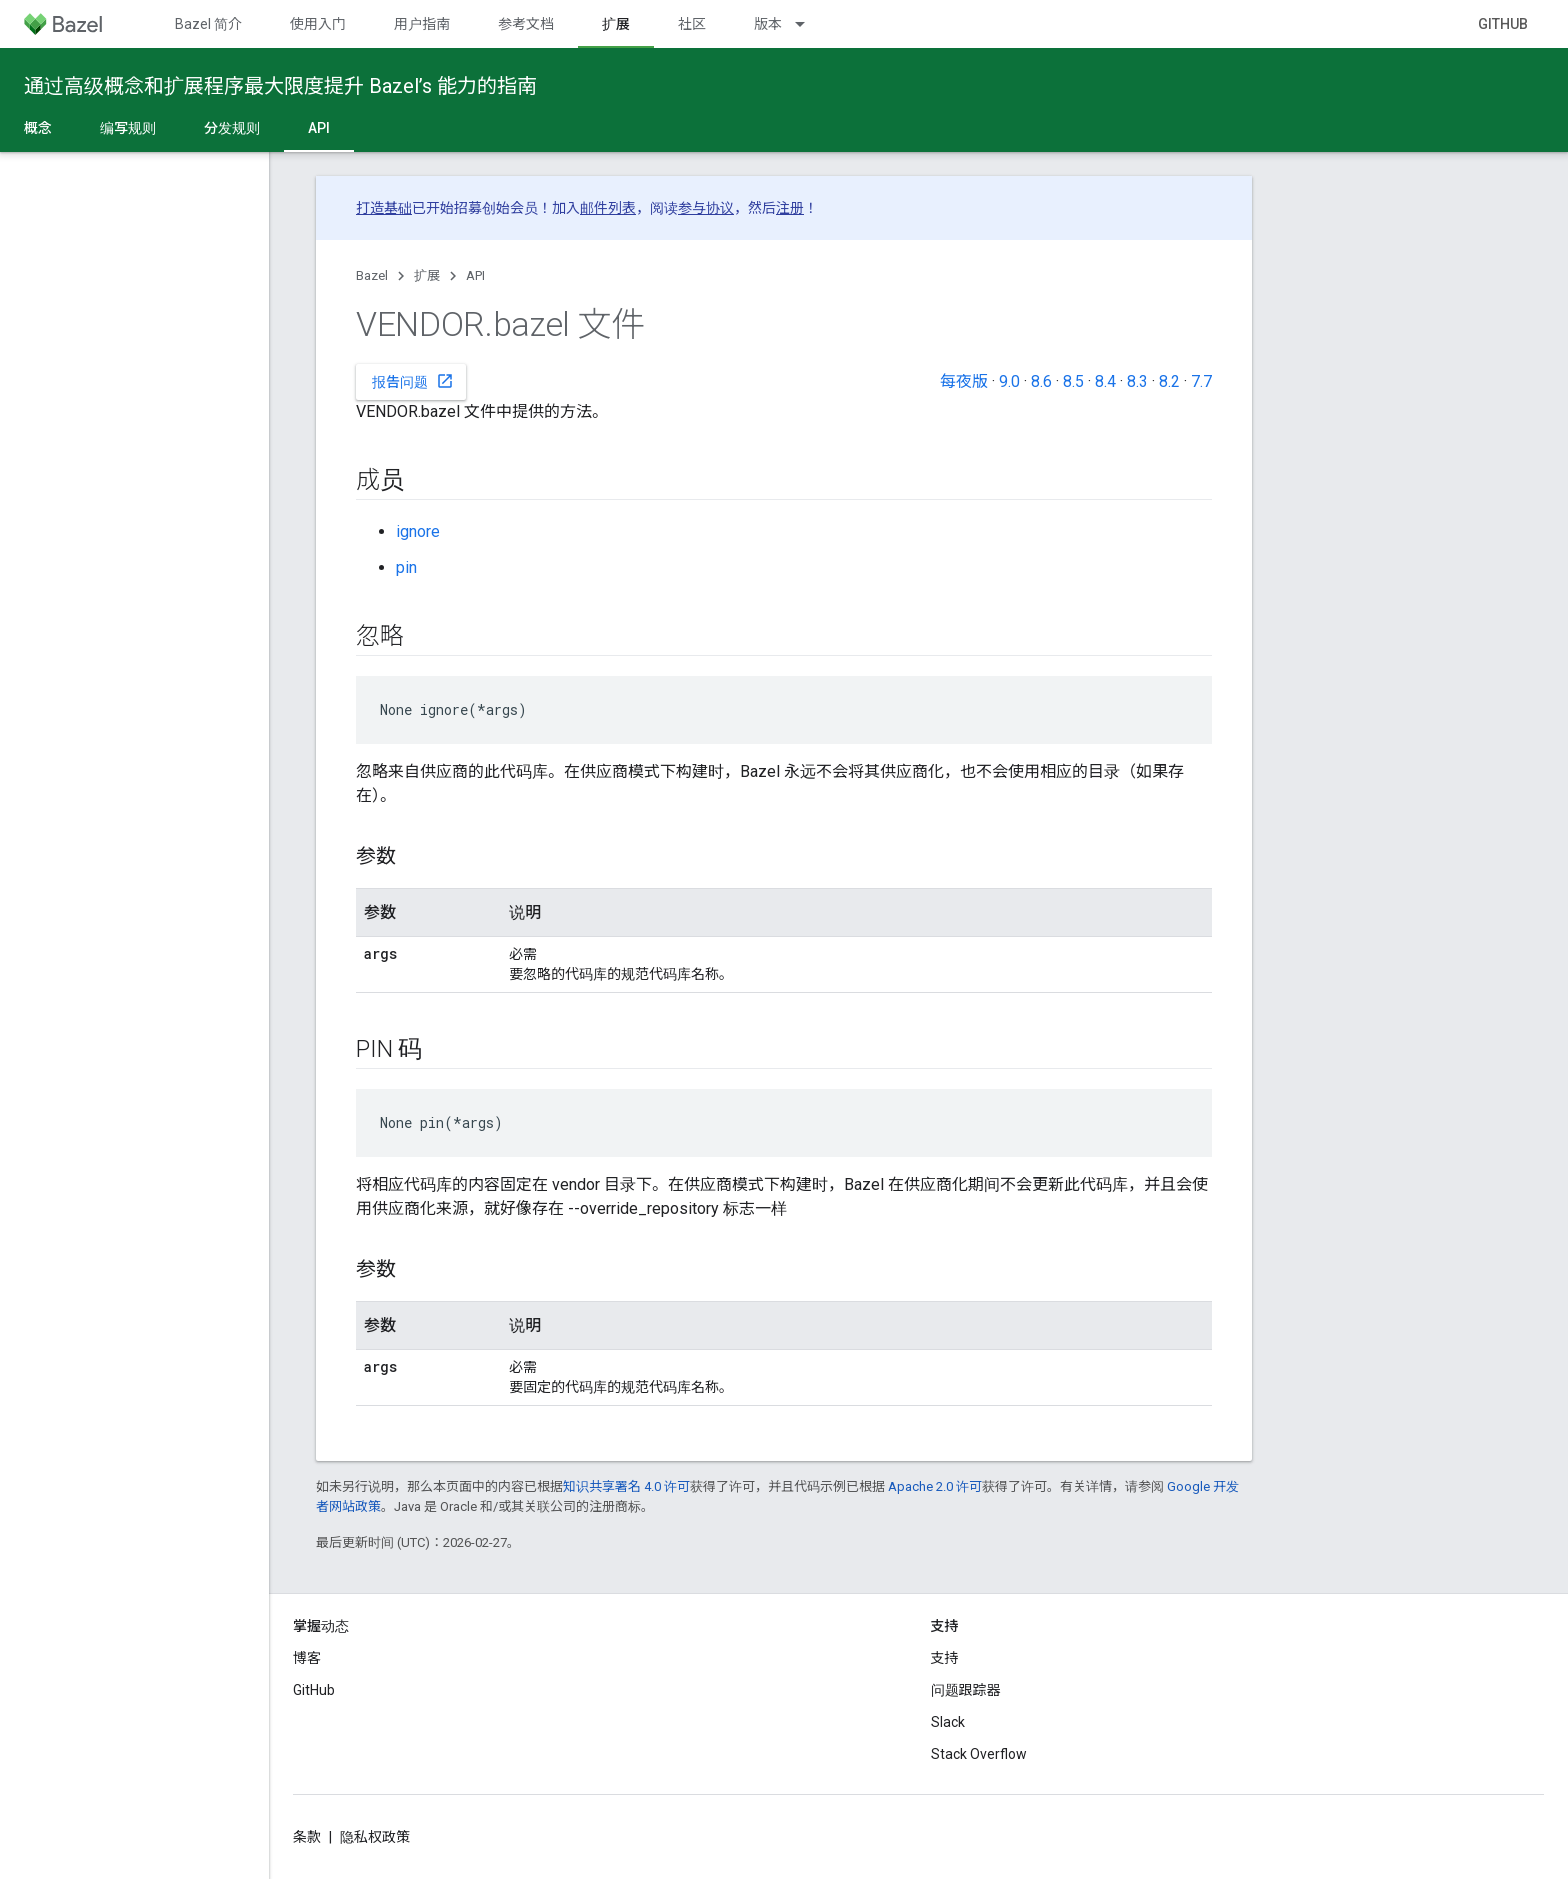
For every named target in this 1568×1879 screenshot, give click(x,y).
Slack (948, 1722)
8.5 (1073, 381)
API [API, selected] (319, 128)
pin (406, 567)
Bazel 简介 (208, 24)
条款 (307, 1837)
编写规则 (128, 128)
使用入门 (318, 24)
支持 (945, 1658)
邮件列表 (608, 208)
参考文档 (526, 24)
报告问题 (413, 381)
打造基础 (384, 208)
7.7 (1201, 381)
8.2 (1169, 381)
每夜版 (964, 381)
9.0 (1009, 381)
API (475, 275)
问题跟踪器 (966, 1690)
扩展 (427, 275)
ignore (418, 531)
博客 (307, 1658)
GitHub (1503, 24)
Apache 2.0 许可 (935, 1486)
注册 (790, 208)
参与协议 (706, 208)
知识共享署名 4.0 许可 (626, 1486)
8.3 (1137, 381)
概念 (38, 128)
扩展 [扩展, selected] (616, 24)
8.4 (1105, 381)
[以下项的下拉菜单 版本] (809, 24)
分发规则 (232, 128)
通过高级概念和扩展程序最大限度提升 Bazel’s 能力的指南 (280, 86)
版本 (768, 24)
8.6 (1041, 381)
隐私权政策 (375, 1837)
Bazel (372, 275)
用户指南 (422, 24)
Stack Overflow (979, 1754)
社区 (692, 24)
